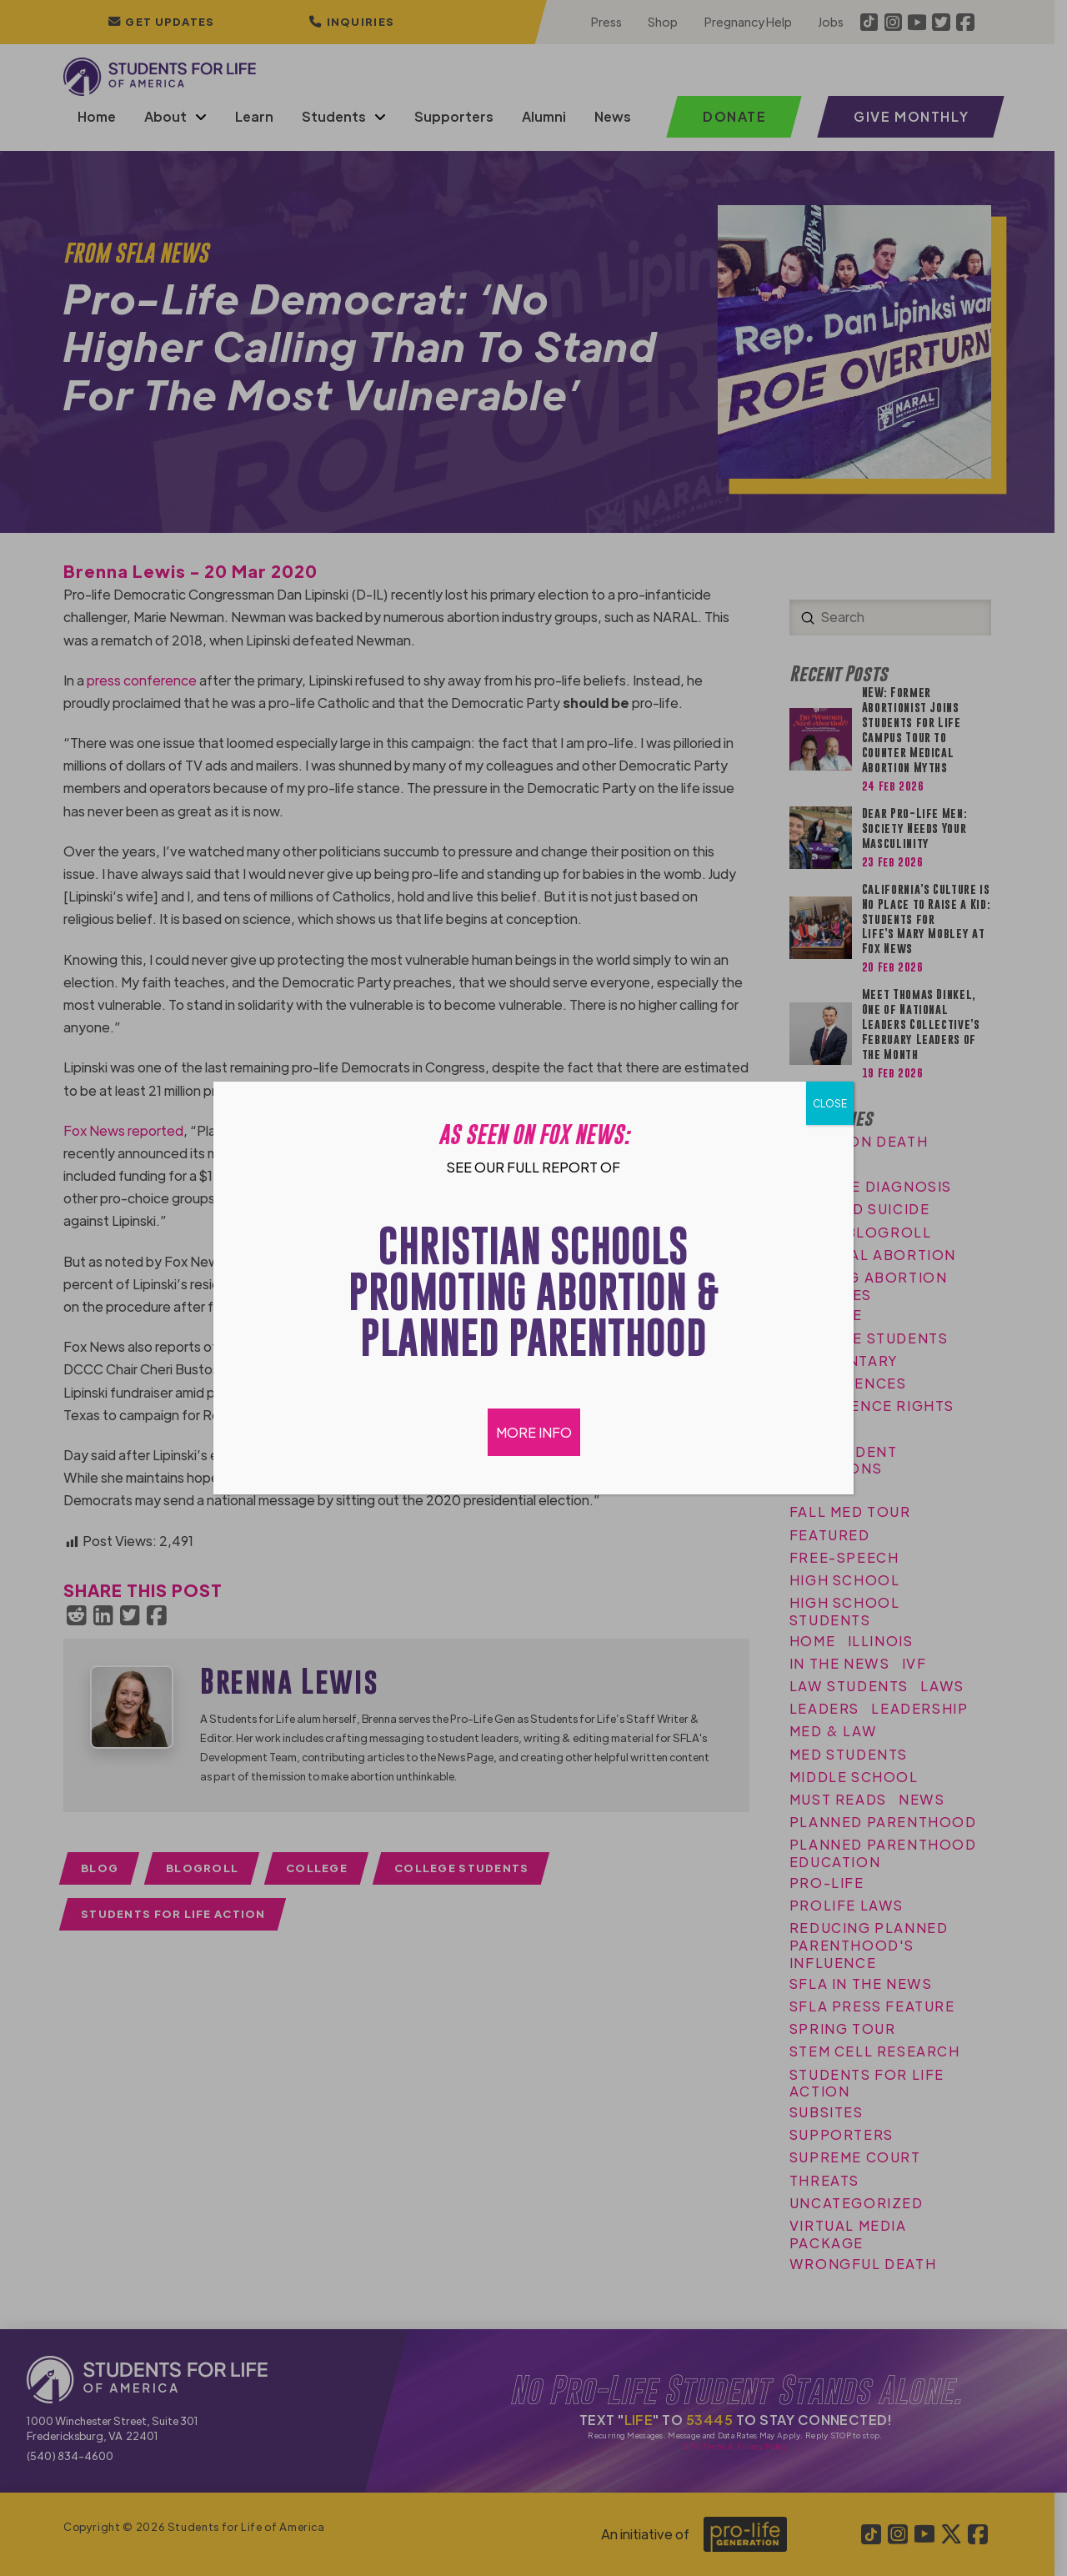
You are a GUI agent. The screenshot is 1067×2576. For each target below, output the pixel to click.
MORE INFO (534, 1432)
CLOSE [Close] (830, 1103)
